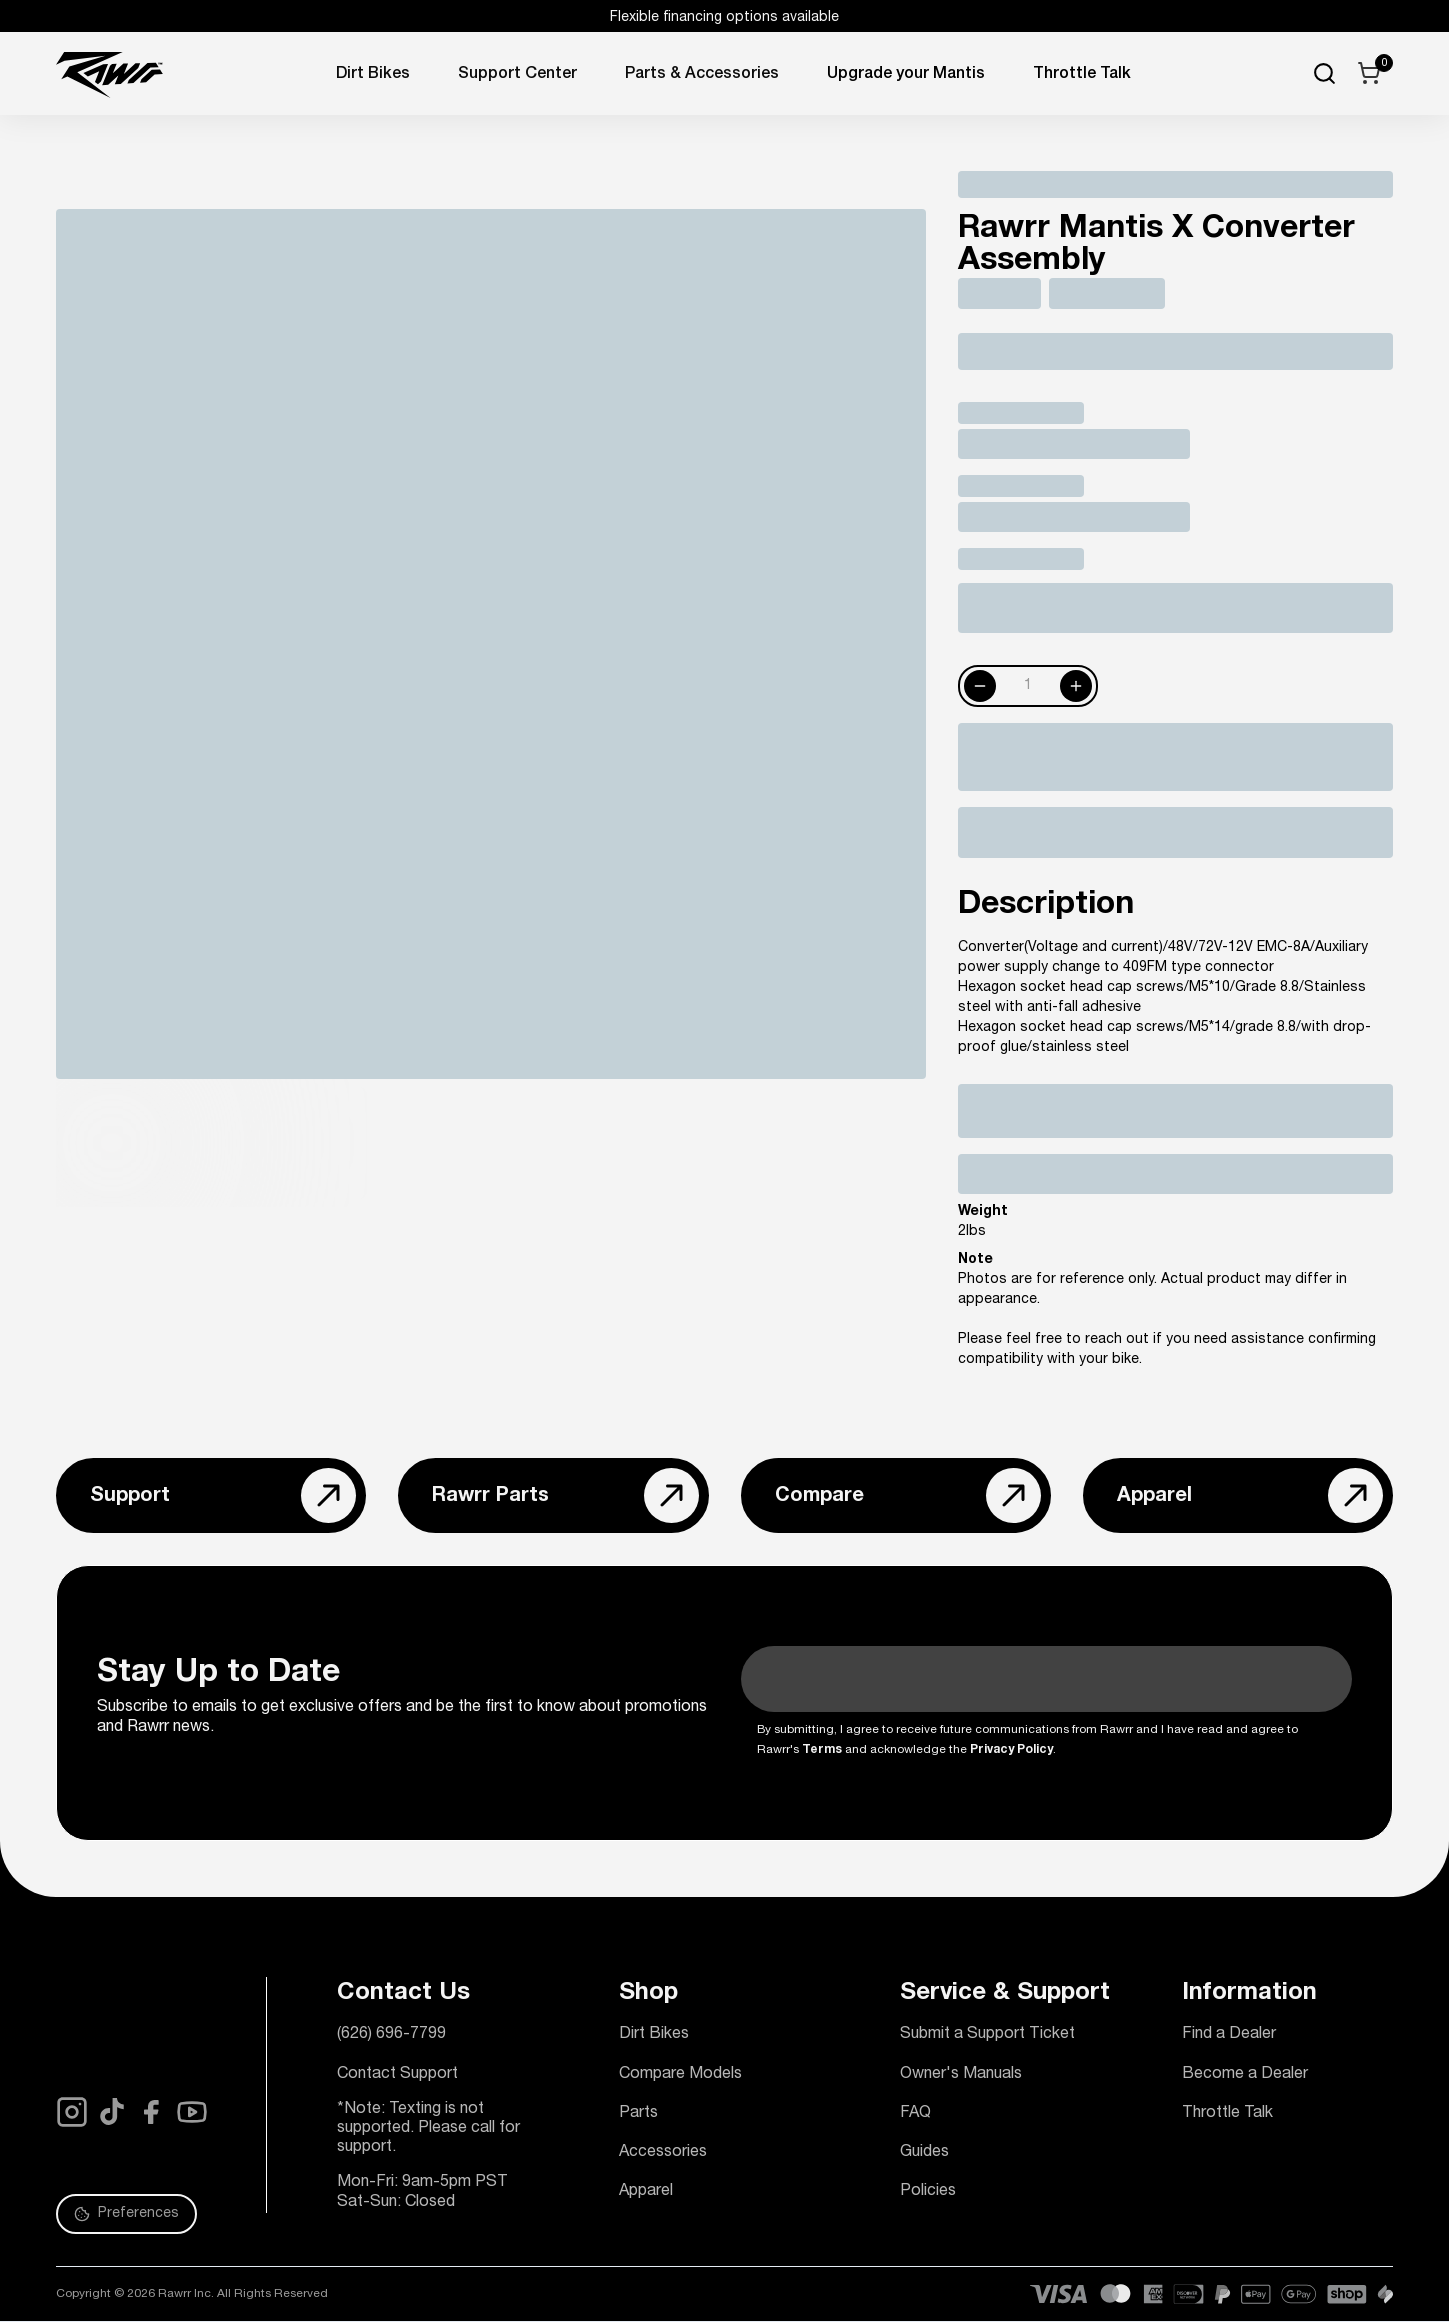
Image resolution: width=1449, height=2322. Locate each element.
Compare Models (680, 2075)
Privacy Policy (1011, 1750)
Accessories (663, 2153)
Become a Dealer (1245, 2075)
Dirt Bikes (373, 75)
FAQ (915, 2114)
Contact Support (397, 2075)
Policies (928, 2192)
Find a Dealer (1229, 2035)
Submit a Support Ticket (987, 2035)
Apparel (646, 2192)
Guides (924, 2153)
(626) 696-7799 (391, 2035)
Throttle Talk (1227, 2114)
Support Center (517, 75)
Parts (638, 2114)
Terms (822, 1750)
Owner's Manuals (961, 2075)
